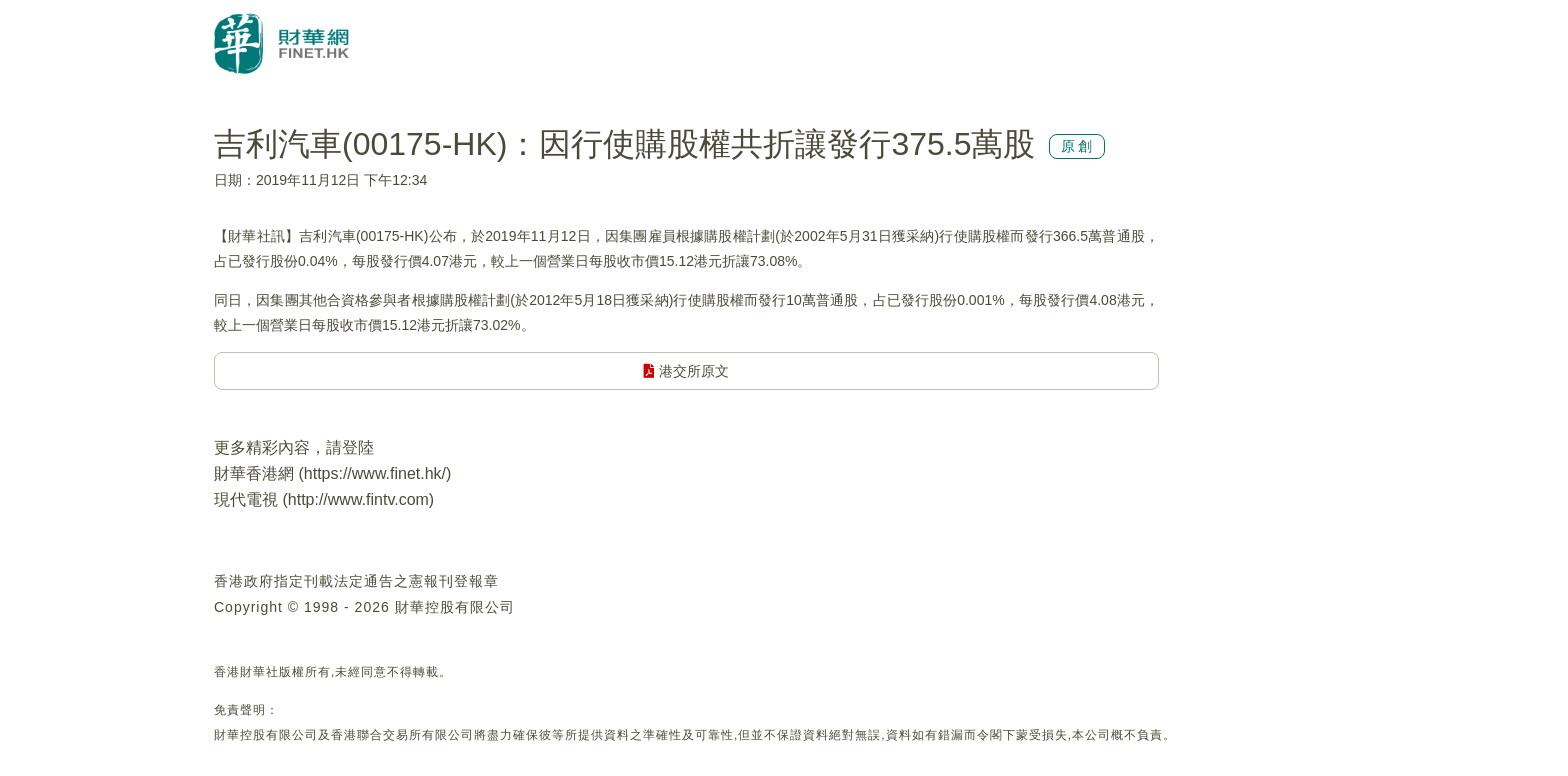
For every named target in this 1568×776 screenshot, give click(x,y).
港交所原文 (686, 371)
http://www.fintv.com (358, 499)
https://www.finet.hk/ (375, 473)
